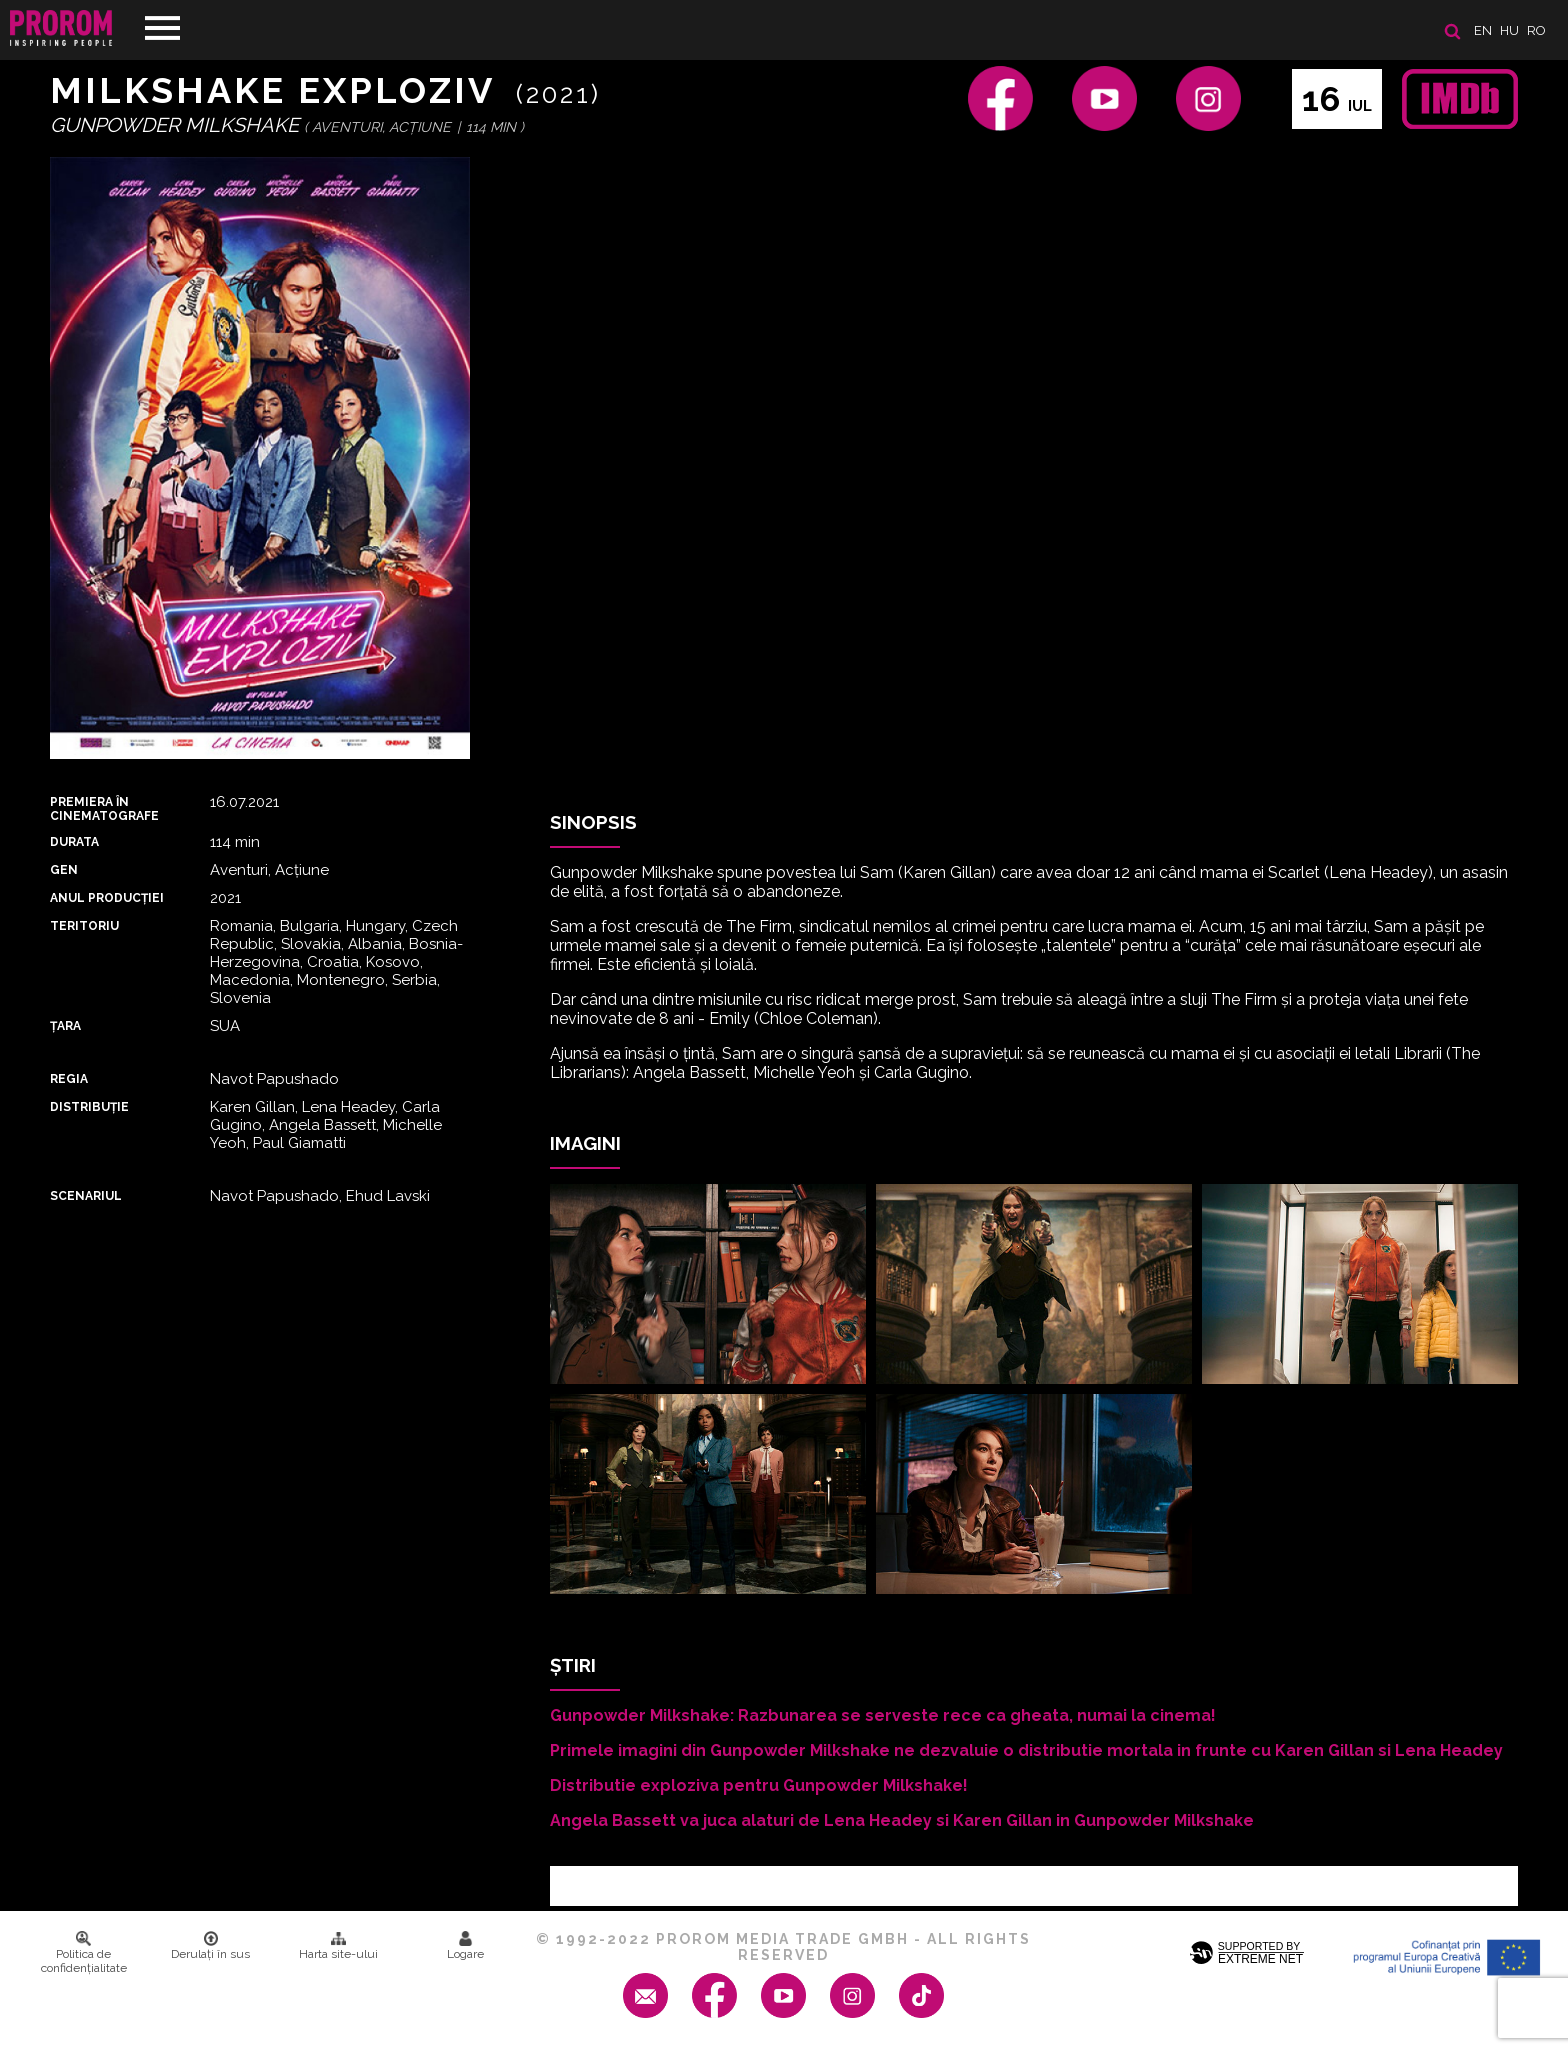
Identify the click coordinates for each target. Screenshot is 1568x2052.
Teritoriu (84, 926)
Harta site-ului (338, 1946)
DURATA (74, 842)
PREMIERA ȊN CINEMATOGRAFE (104, 809)
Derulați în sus (210, 1946)
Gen (64, 870)
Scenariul (86, 1196)
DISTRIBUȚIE (89, 1107)
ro (1536, 30)
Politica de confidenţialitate (84, 1953)
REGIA (69, 1079)
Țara (65, 1026)
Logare (465, 1946)
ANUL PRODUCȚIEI (107, 898)
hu (1509, 30)
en (1483, 30)
